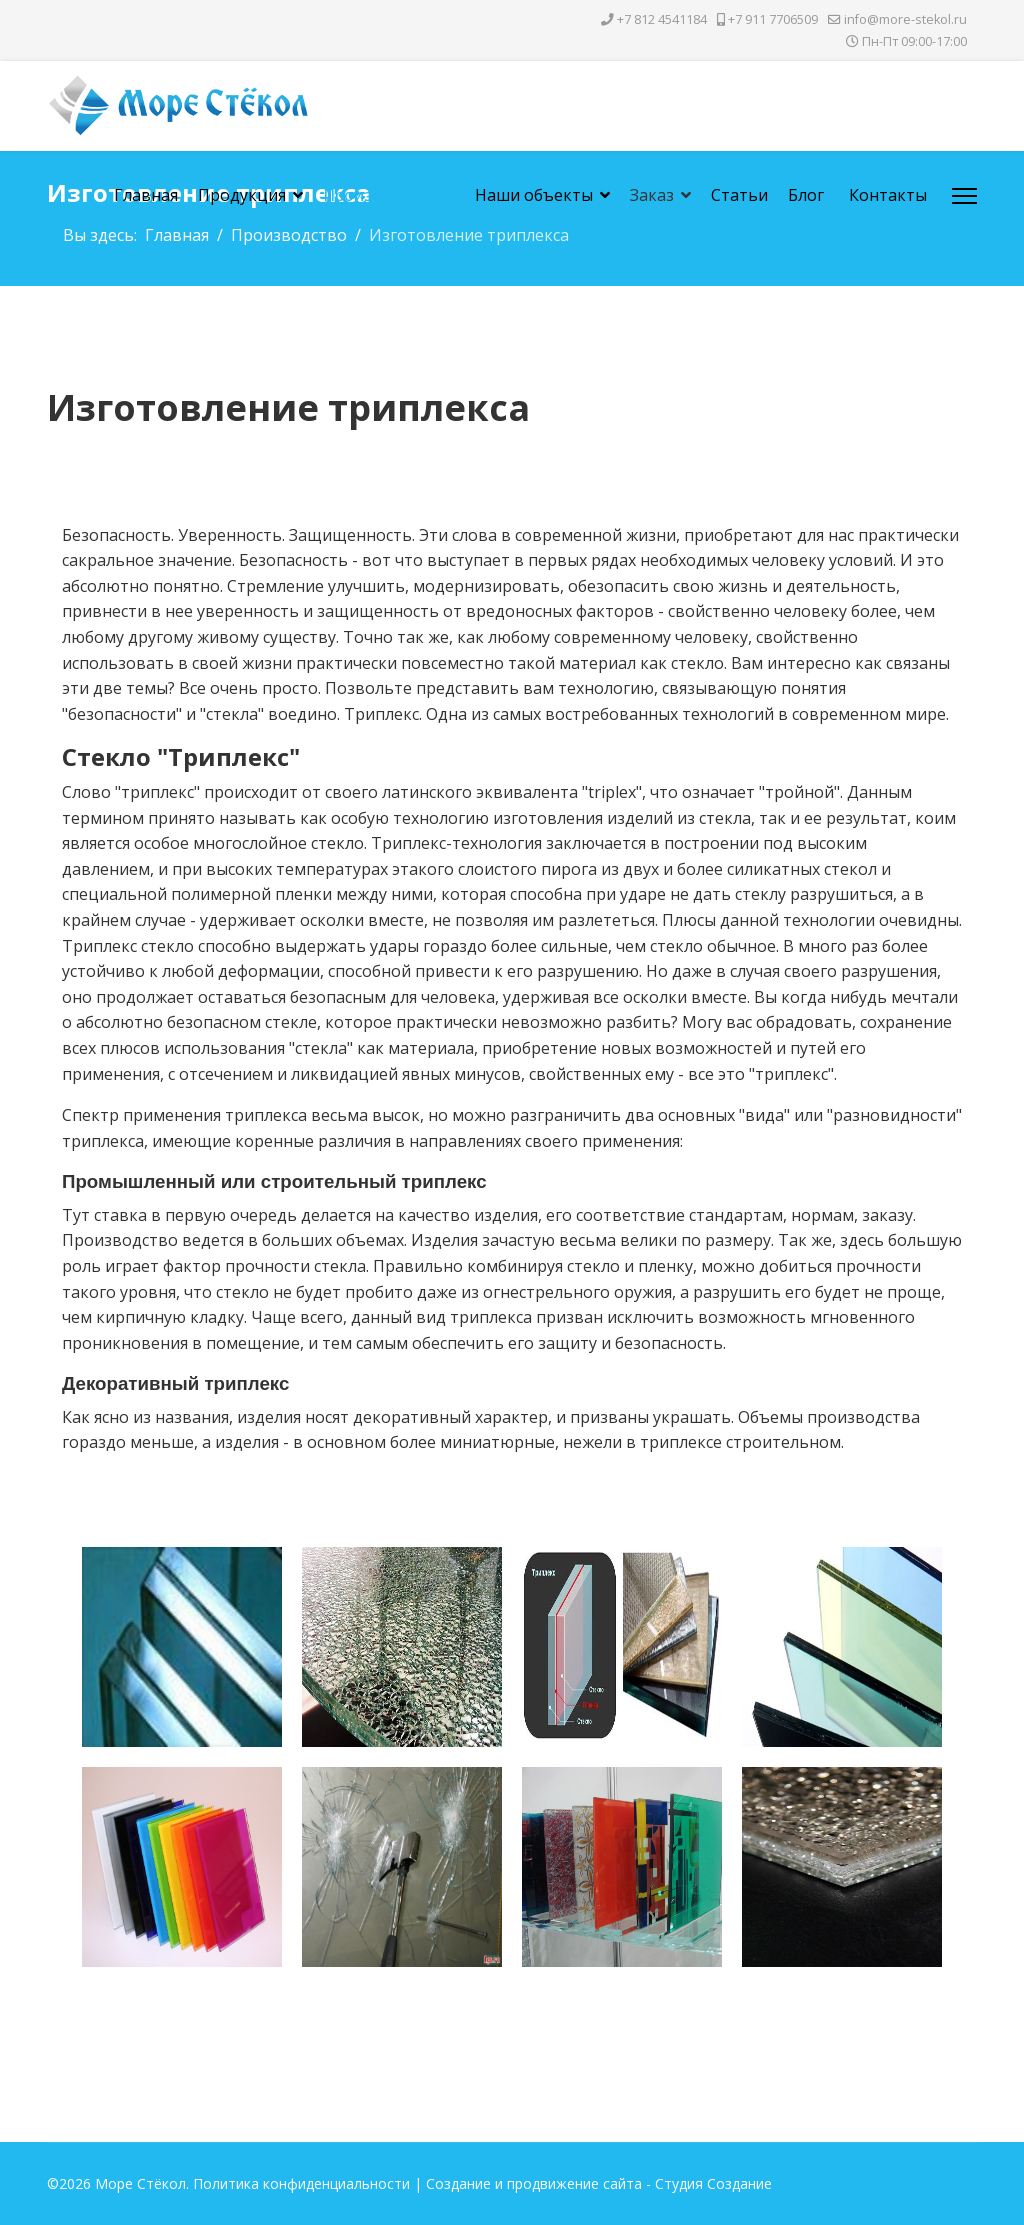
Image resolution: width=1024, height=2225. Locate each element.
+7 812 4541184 (662, 19)
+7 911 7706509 (773, 19)
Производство (380, 195)
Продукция (242, 195)
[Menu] (964, 196)
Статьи (739, 195)
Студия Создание (713, 2183)
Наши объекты (534, 195)
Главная (146, 195)
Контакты (888, 195)
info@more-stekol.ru (905, 19)
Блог (806, 195)
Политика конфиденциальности (301, 2183)
